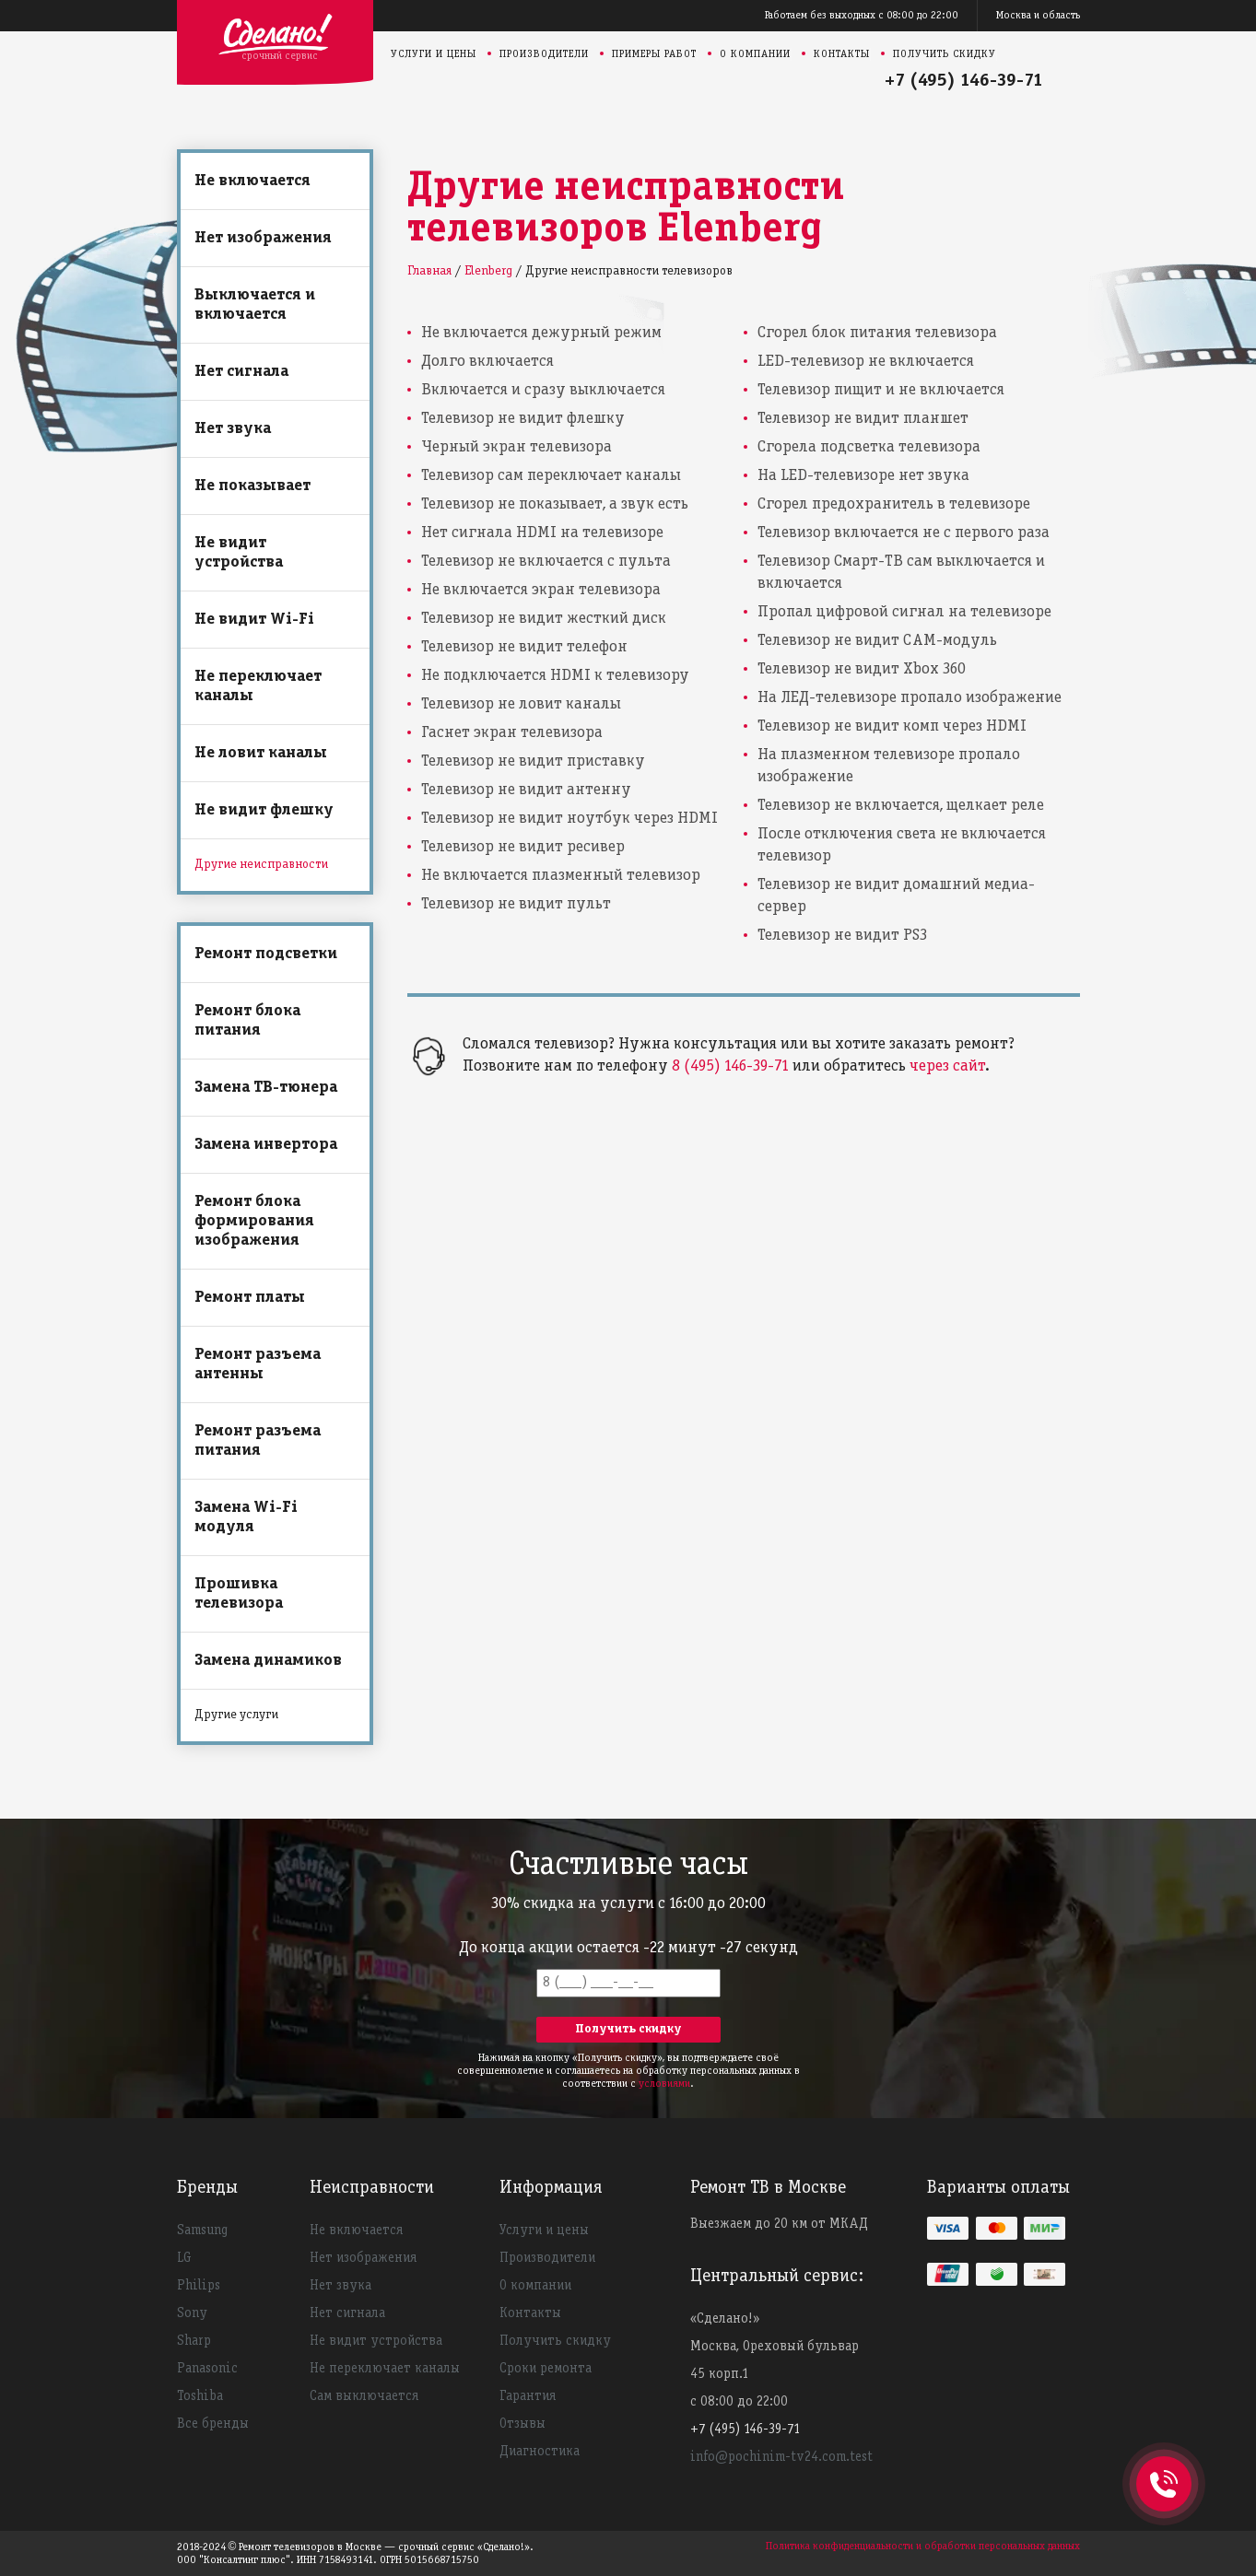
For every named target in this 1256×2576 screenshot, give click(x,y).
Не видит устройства (238, 552)
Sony (192, 2313)
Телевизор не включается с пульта (546, 561)
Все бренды (213, 2424)
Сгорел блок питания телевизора (877, 333)
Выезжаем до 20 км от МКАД (779, 2224)
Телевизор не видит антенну (526, 790)
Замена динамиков (268, 1661)
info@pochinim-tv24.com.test (781, 2457)
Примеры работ (654, 54)
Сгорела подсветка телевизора (868, 447)
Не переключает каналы (258, 686)
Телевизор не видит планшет (862, 419)
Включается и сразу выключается (543, 390)
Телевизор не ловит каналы (521, 704)
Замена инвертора (265, 1145)
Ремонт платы (249, 1298)
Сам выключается (364, 2396)
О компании (755, 54)
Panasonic (207, 2368)
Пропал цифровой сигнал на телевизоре (904, 612)
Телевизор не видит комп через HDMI (892, 726)
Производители (544, 54)
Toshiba (200, 2396)
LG (184, 2258)
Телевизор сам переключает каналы (551, 476)
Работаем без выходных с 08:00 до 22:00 (861, 15)
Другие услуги (236, 1715)
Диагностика (539, 2451)
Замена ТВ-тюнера (265, 1087)
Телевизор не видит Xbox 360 (861, 669)
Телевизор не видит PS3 (842, 935)
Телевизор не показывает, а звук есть (554, 504)
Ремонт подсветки (265, 954)
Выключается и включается (254, 304)
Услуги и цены (433, 54)
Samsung (202, 2230)
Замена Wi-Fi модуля (246, 1517)
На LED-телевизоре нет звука (863, 476)
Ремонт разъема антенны (257, 1364)
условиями (664, 2083)
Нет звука (232, 429)
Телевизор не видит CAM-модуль (877, 641)
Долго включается (487, 361)
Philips (198, 2285)
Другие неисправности (261, 865)
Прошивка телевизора (238, 1593)
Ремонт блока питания (247, 1020)
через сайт (947, 1066)
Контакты (842, 54)
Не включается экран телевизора (541, 590)
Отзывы (522, 2424)
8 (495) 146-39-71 (730, 1066)
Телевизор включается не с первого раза (903, 533)
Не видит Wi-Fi (254, 619)
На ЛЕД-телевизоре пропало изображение (909, 698)
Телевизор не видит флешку (523, 419)
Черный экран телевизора (516, 447)
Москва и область (1038, 15)
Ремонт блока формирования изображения (254, 1221)
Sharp (194, 2341)
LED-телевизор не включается (865, 361)
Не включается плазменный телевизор (560, 876)
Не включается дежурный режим (541, 333)
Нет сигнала (241, 372)
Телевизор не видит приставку (533, 761)
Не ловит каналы (260, 753)
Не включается (252, 181)
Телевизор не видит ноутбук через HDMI (569, 818)
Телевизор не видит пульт (516, 904)
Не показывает (252, 486)
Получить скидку (944, 54)
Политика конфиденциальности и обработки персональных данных (923, 2546)
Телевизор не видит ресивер (523, 847)
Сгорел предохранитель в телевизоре (893, 504)
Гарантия (527, 2396)
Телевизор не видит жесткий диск (543, 618)
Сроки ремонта (545, 2368)
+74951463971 (1163, 2463)
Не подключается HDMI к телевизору (555, 676)
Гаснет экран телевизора (512, 733)
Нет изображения (263, 238)
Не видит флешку (264, 810)
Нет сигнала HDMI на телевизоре (542, 533)
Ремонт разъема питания (257, 1440)
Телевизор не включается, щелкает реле (900, 806)
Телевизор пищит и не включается (880, 390)
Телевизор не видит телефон (524, 647)
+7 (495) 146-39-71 (964, 81)
